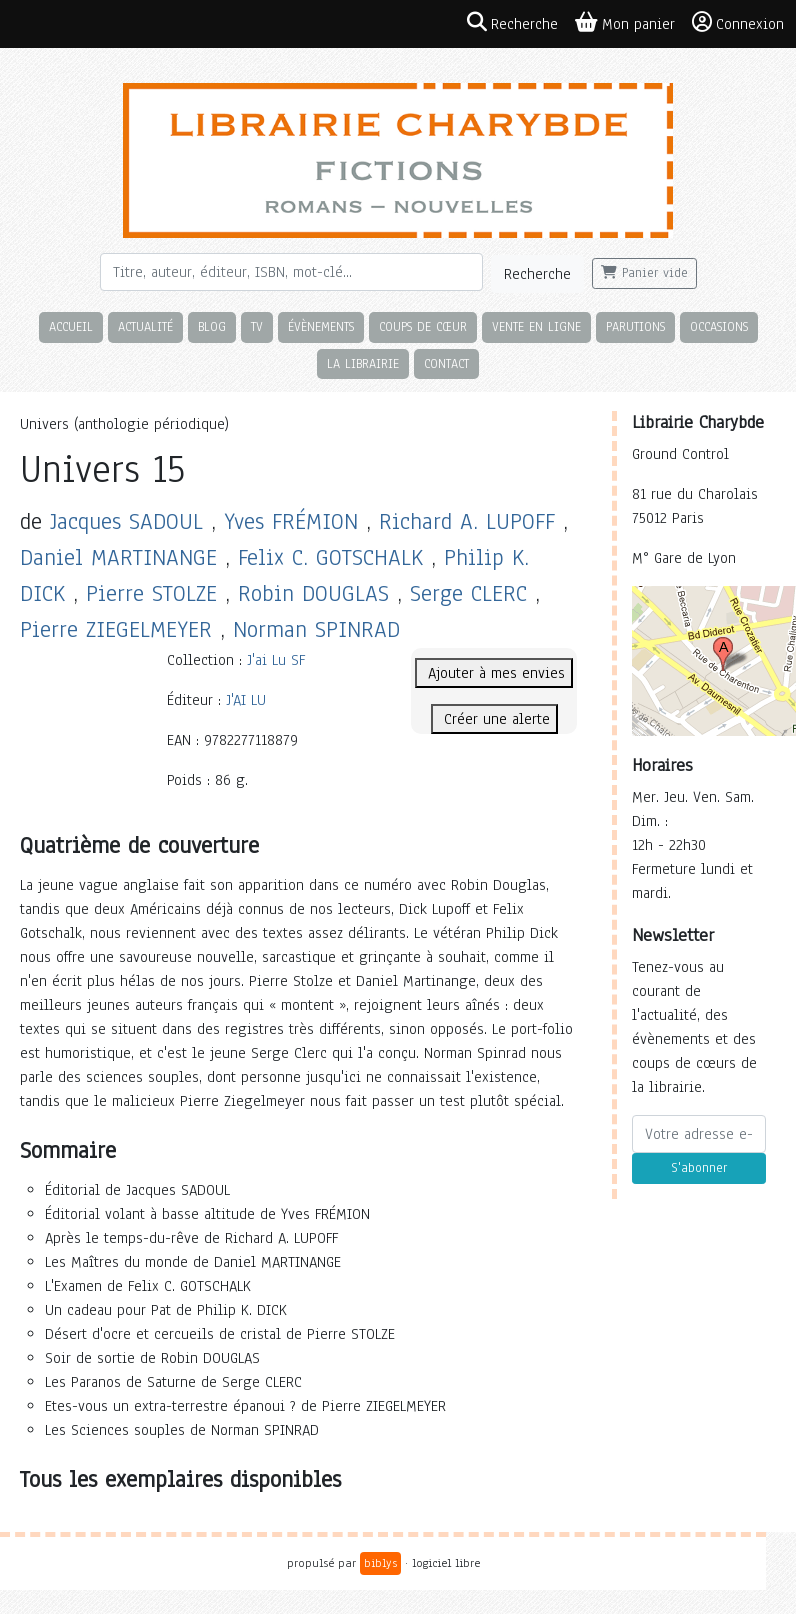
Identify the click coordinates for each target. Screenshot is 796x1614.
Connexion (738, 23)
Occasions (719, 326)
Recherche (537, 274)
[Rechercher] (291, 272)
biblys (380, 1563)
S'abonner (699, 1168)
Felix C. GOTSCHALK (330, 557)
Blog (212, 326)
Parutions (635, 326)
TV (257, 326)
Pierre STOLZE (151, 593)
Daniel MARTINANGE (118, 557)
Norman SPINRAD (316, 629)
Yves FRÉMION (291, 521)
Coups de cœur (423, 326)
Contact (446, 363)
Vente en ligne (536, 326)
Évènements (321, 326)
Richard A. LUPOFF (467, 521)
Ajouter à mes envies (494, 673)
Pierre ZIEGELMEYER (116, 629)
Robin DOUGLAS (313, 593)
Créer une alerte (494, 719)
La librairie (363, 363)
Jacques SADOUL (126, 521)
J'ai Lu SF (276, 660)
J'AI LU (246, 700)
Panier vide (644, 273)
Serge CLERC (468, 593)
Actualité (145, 326)
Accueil (71, 326)
